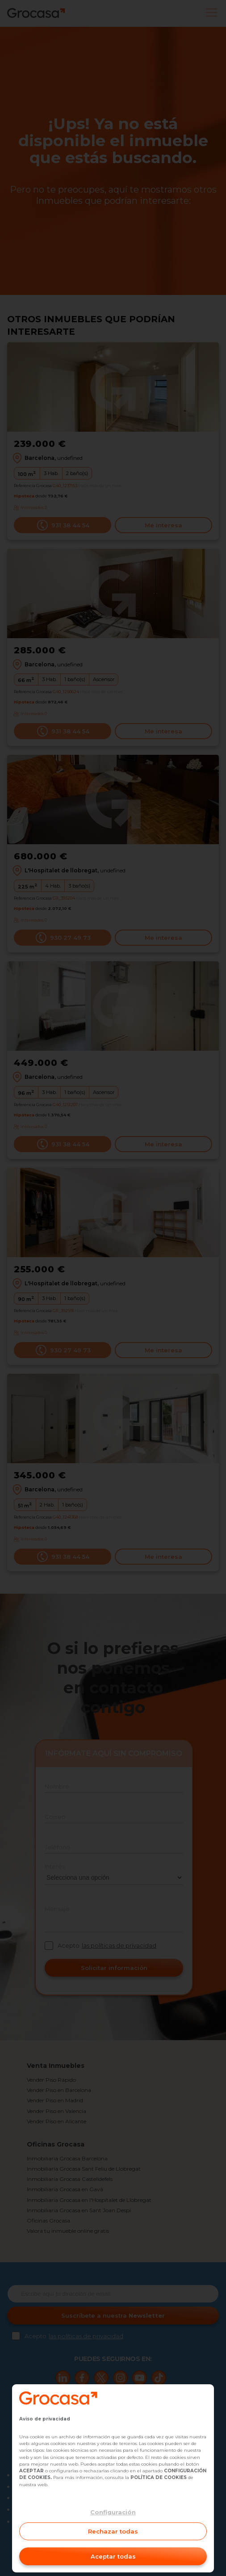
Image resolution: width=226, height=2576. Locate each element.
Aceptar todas (113, 2556)
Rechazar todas (113, 2531)
